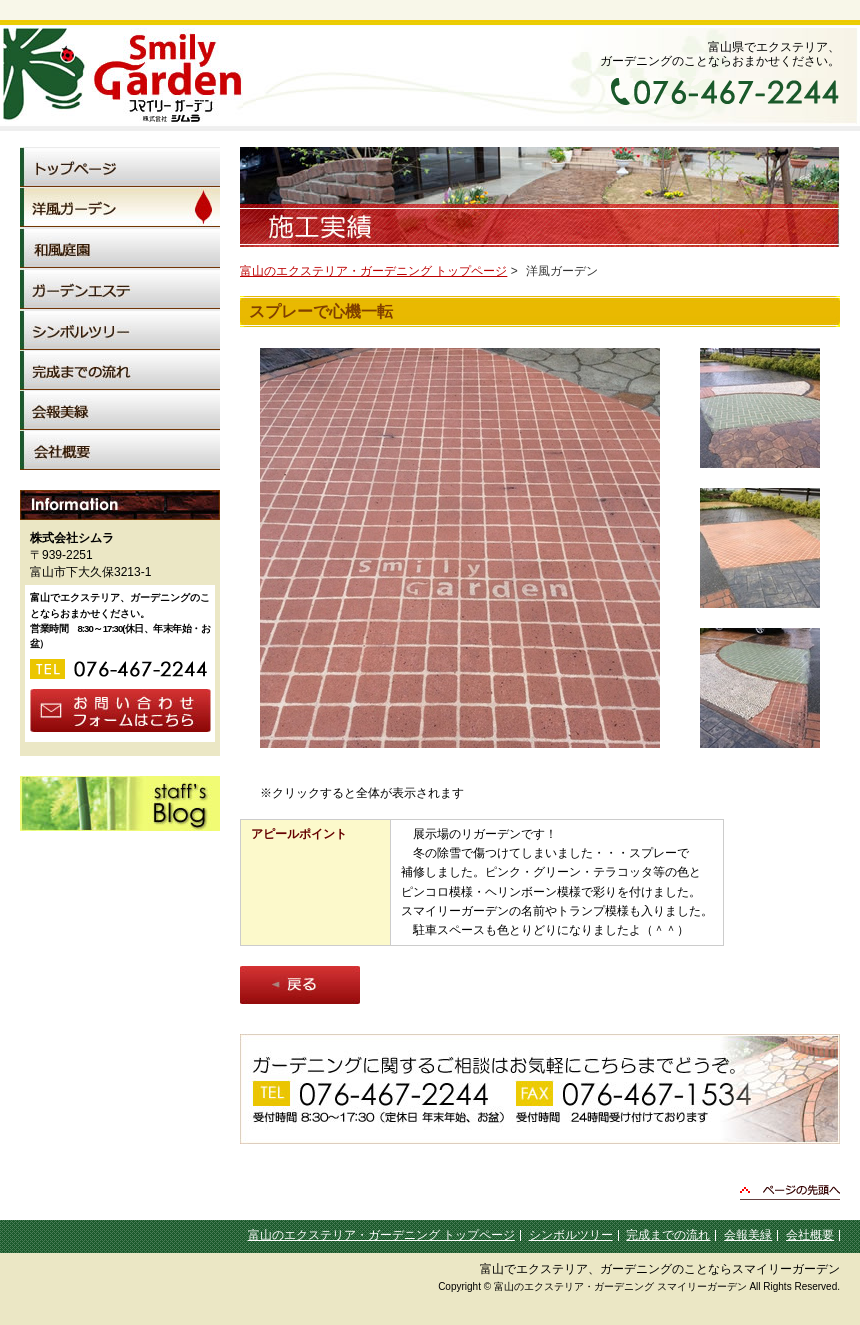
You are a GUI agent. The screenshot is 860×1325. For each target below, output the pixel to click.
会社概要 (810, 1235)
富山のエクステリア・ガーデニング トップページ (373, 271)
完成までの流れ (668, 1235)
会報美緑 (748, 1235)
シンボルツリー (571, 1235)
